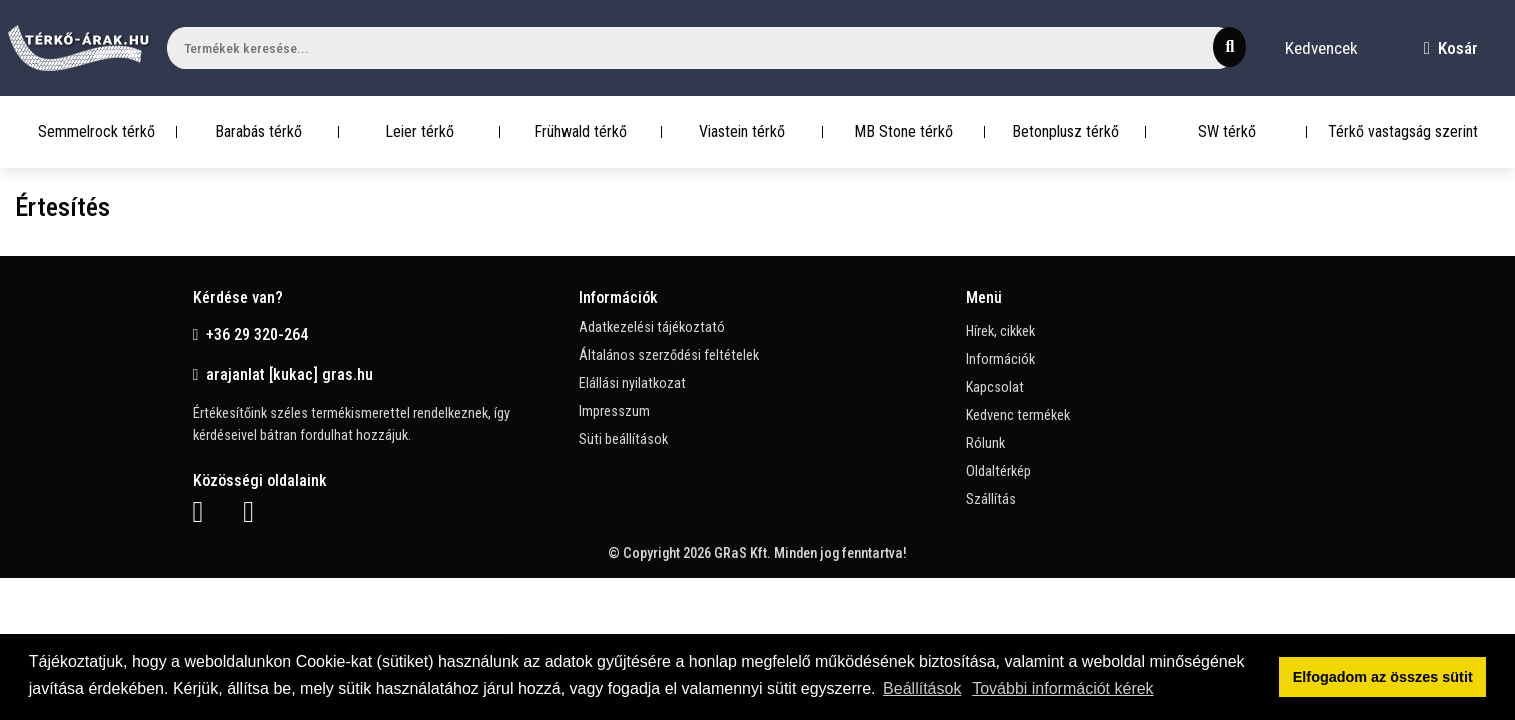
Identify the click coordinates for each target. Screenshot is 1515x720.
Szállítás (991, 499)
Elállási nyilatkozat (632, 383)
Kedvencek (1321, 48)
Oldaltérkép (998, 471)
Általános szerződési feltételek (669, 355)
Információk (1000, 359)
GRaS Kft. (742, 553)
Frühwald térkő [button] (580, 131)
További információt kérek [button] (1062, 688)
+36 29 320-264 (251, 334)
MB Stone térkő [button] (903, 131)
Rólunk (985, 443)
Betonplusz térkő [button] (1065, 131)
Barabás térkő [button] (258, 131)
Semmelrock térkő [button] (96, 131)
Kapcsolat (995, 387)
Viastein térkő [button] (742, 131)
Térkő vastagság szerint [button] (1403, 131)
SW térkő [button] (1227, 131)
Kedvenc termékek (1018, 415)
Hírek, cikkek (1000, 331)
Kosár (1451, 48)
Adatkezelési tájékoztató (652, 327)
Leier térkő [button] (419, 131)
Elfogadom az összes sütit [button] (1383, 677)
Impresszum (614, 411)
